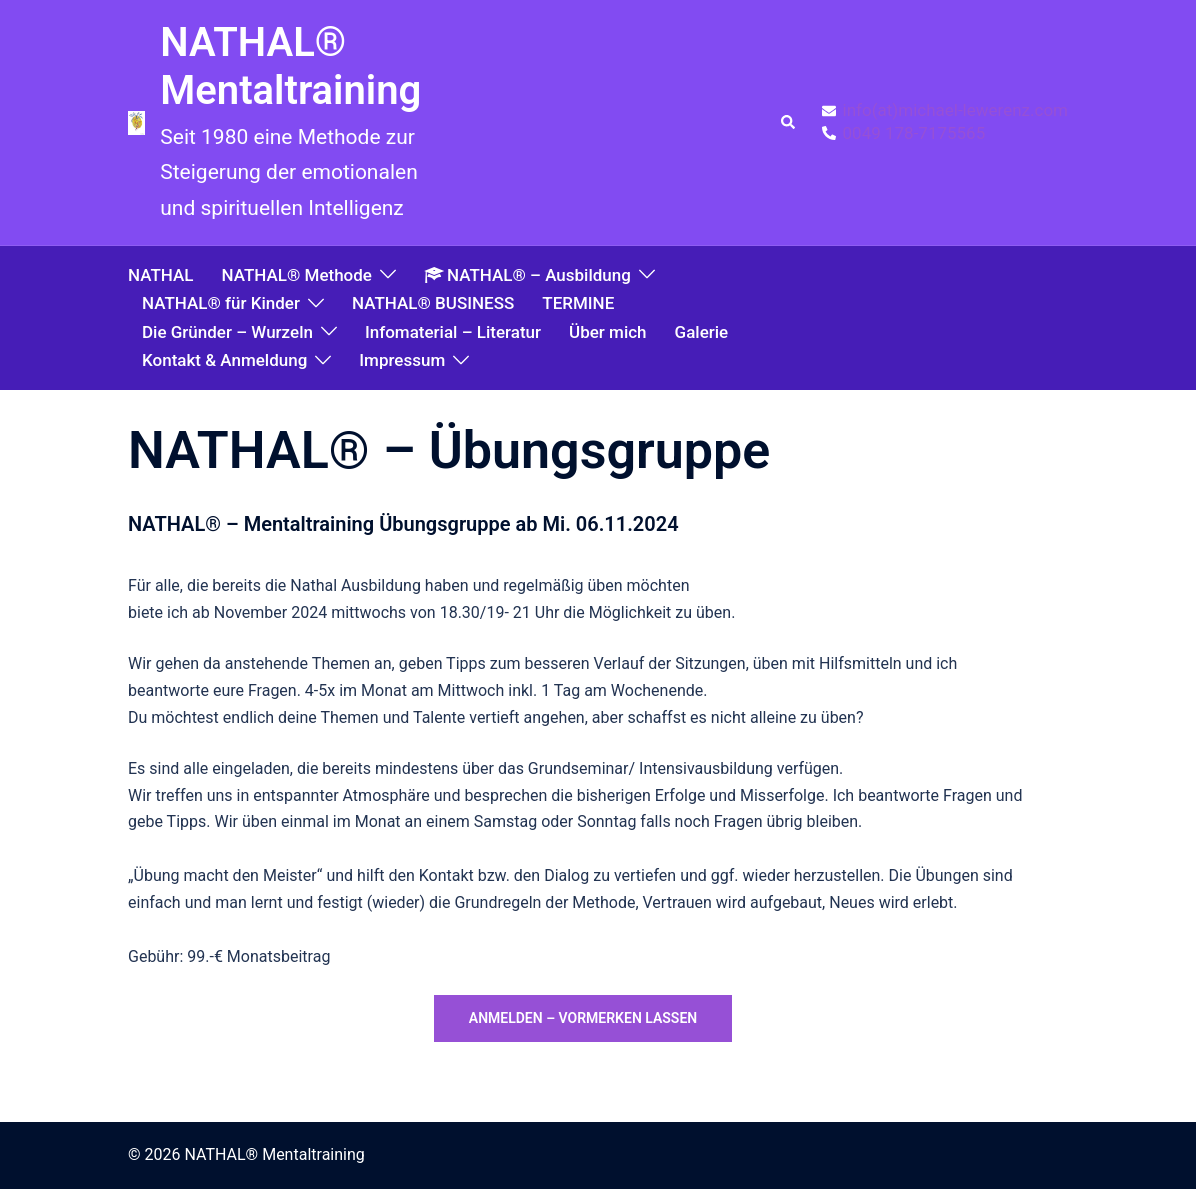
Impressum (402, 360)
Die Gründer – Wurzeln (227, 332)
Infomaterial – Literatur (453, 332)
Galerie (702, 332)
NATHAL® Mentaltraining (290, 66)
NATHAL (160, 275)
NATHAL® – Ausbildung (527, 275)
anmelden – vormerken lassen (583, 1018)
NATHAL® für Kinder (221, 303)
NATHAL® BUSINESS (433, 303)
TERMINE (578, 303)
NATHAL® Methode (296, 275)
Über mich (607, 332)
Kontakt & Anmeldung (224, 360)
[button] (789, 123)
